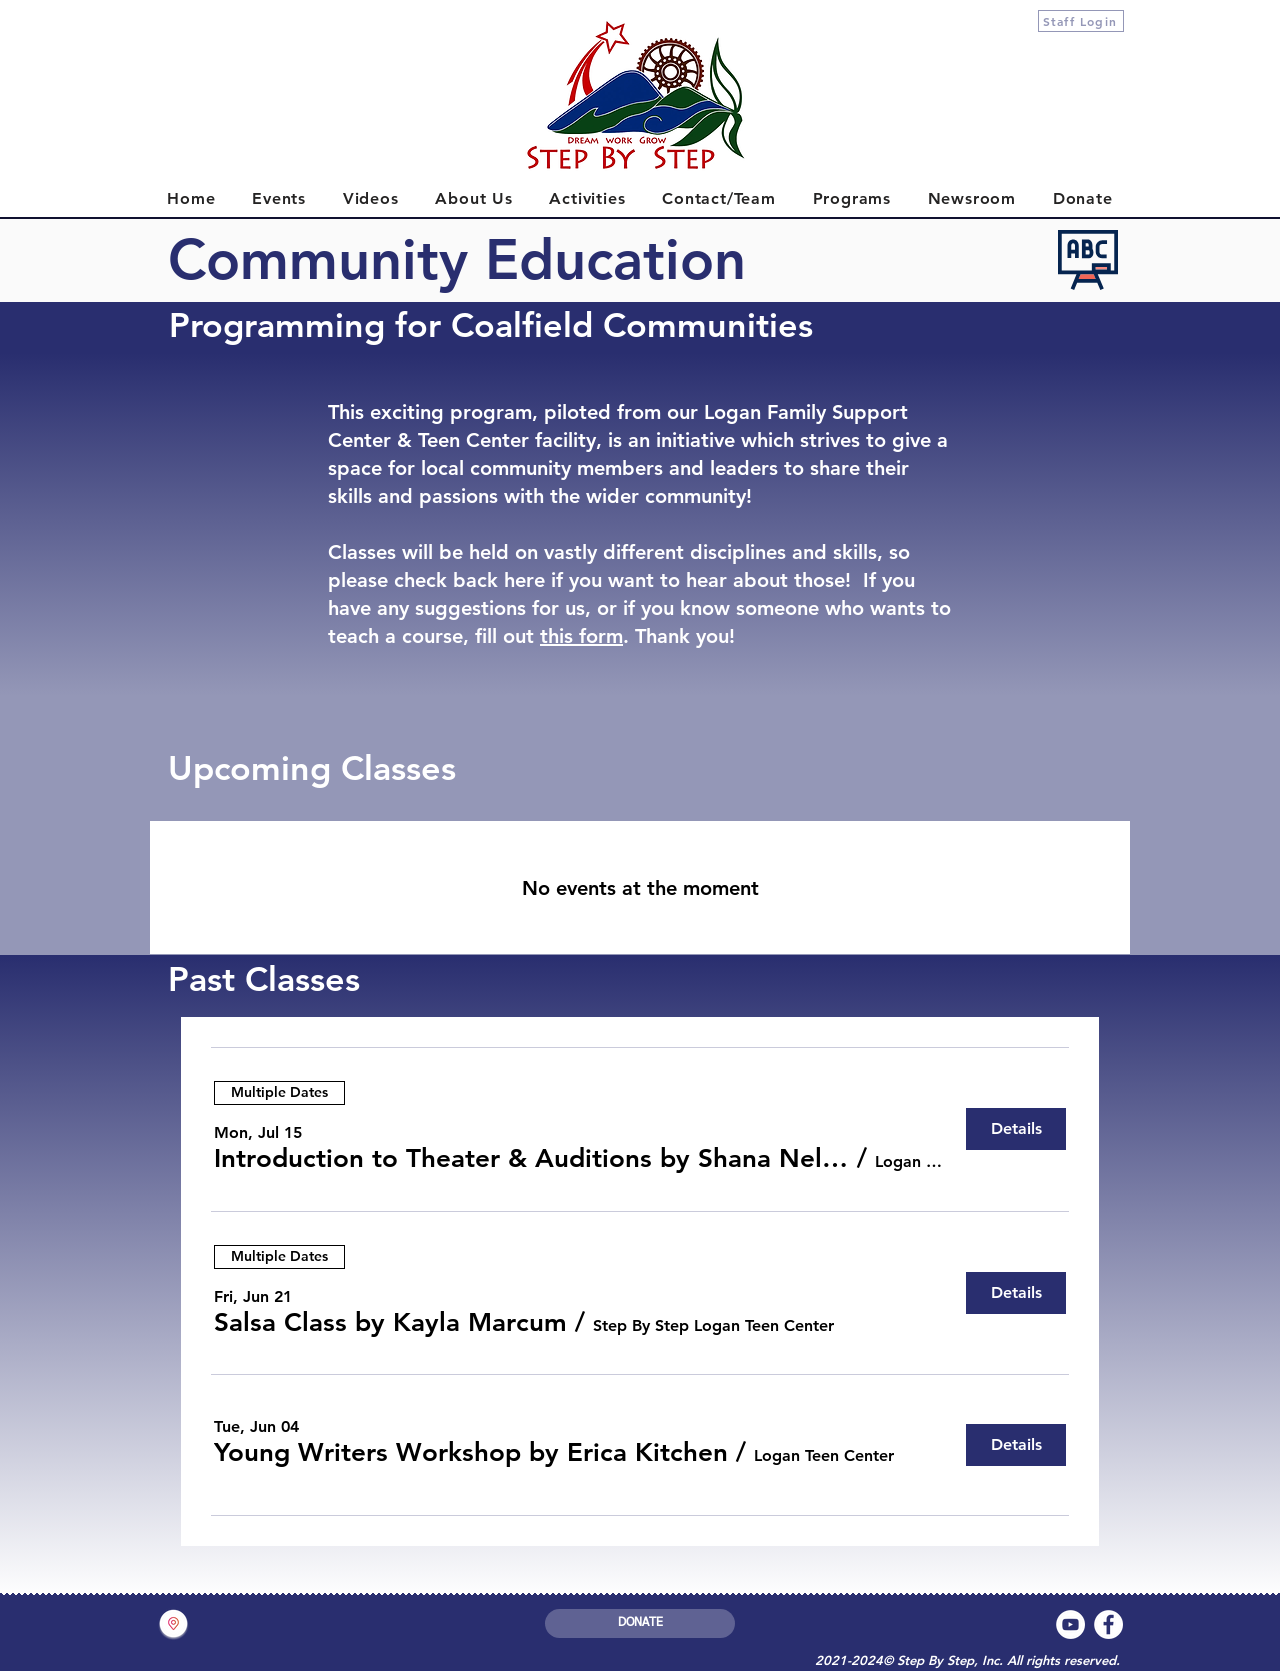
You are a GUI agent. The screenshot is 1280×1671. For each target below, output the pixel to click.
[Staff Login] (1081, 21)
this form (581, 636)
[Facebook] (1108, 1624)
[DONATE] (640, 1623)
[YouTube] (1070, 1624)
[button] (531, 1159)
